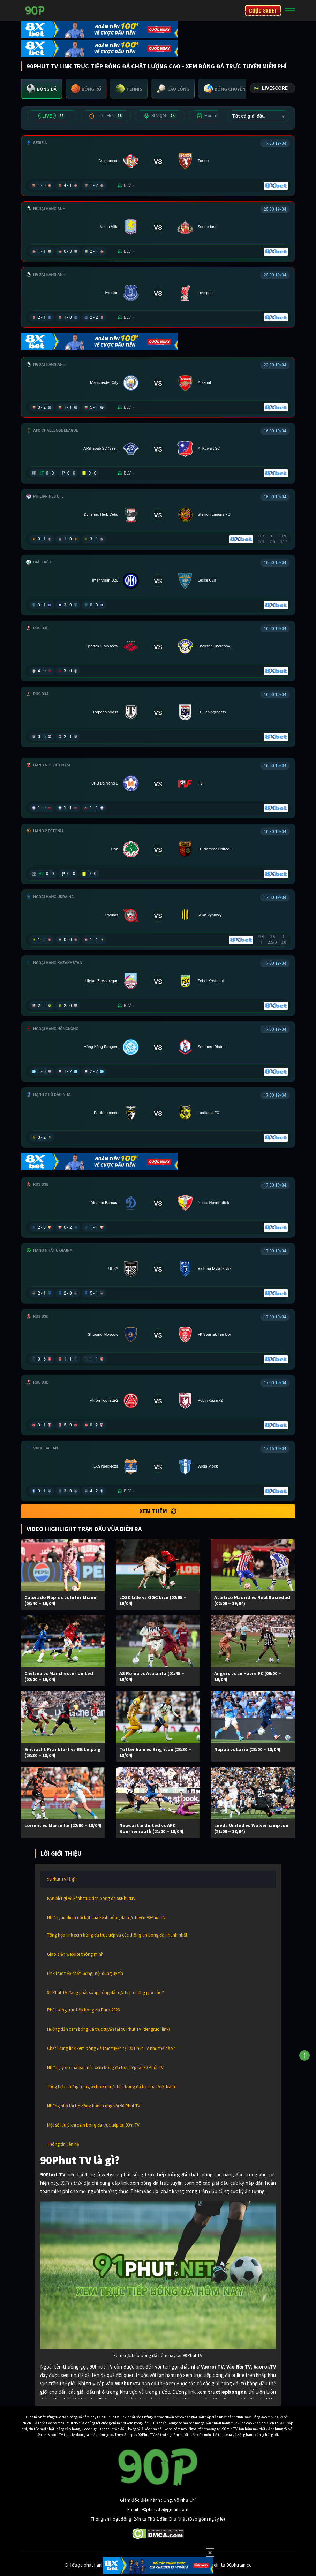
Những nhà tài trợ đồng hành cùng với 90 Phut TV (93, 2106)
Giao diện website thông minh (75, 1954)
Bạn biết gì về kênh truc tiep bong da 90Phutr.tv (91, 1898)
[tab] (41, 89)
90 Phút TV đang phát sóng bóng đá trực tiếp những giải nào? (105, 1992)
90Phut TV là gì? (62, 1879)
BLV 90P (160, 116)
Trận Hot (106, 116)
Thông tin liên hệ (63, 2144)
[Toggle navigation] (290, 10)
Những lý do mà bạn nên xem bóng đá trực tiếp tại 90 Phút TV (105, 2067)
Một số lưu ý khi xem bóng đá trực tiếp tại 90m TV (93, 2125)
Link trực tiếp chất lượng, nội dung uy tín (85, 1973)
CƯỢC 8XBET (263, 10)
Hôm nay (214, 116)
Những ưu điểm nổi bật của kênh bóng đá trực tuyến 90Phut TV (106, 1917)
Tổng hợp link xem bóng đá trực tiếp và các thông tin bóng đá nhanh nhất (117, 1935)
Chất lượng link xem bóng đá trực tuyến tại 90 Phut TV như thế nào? (111, 2048)
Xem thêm (158, 1511)
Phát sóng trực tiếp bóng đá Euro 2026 (83, 2010)
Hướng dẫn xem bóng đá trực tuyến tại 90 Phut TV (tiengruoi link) (108, 2029)
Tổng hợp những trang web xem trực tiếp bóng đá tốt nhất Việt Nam (111, 2087)
